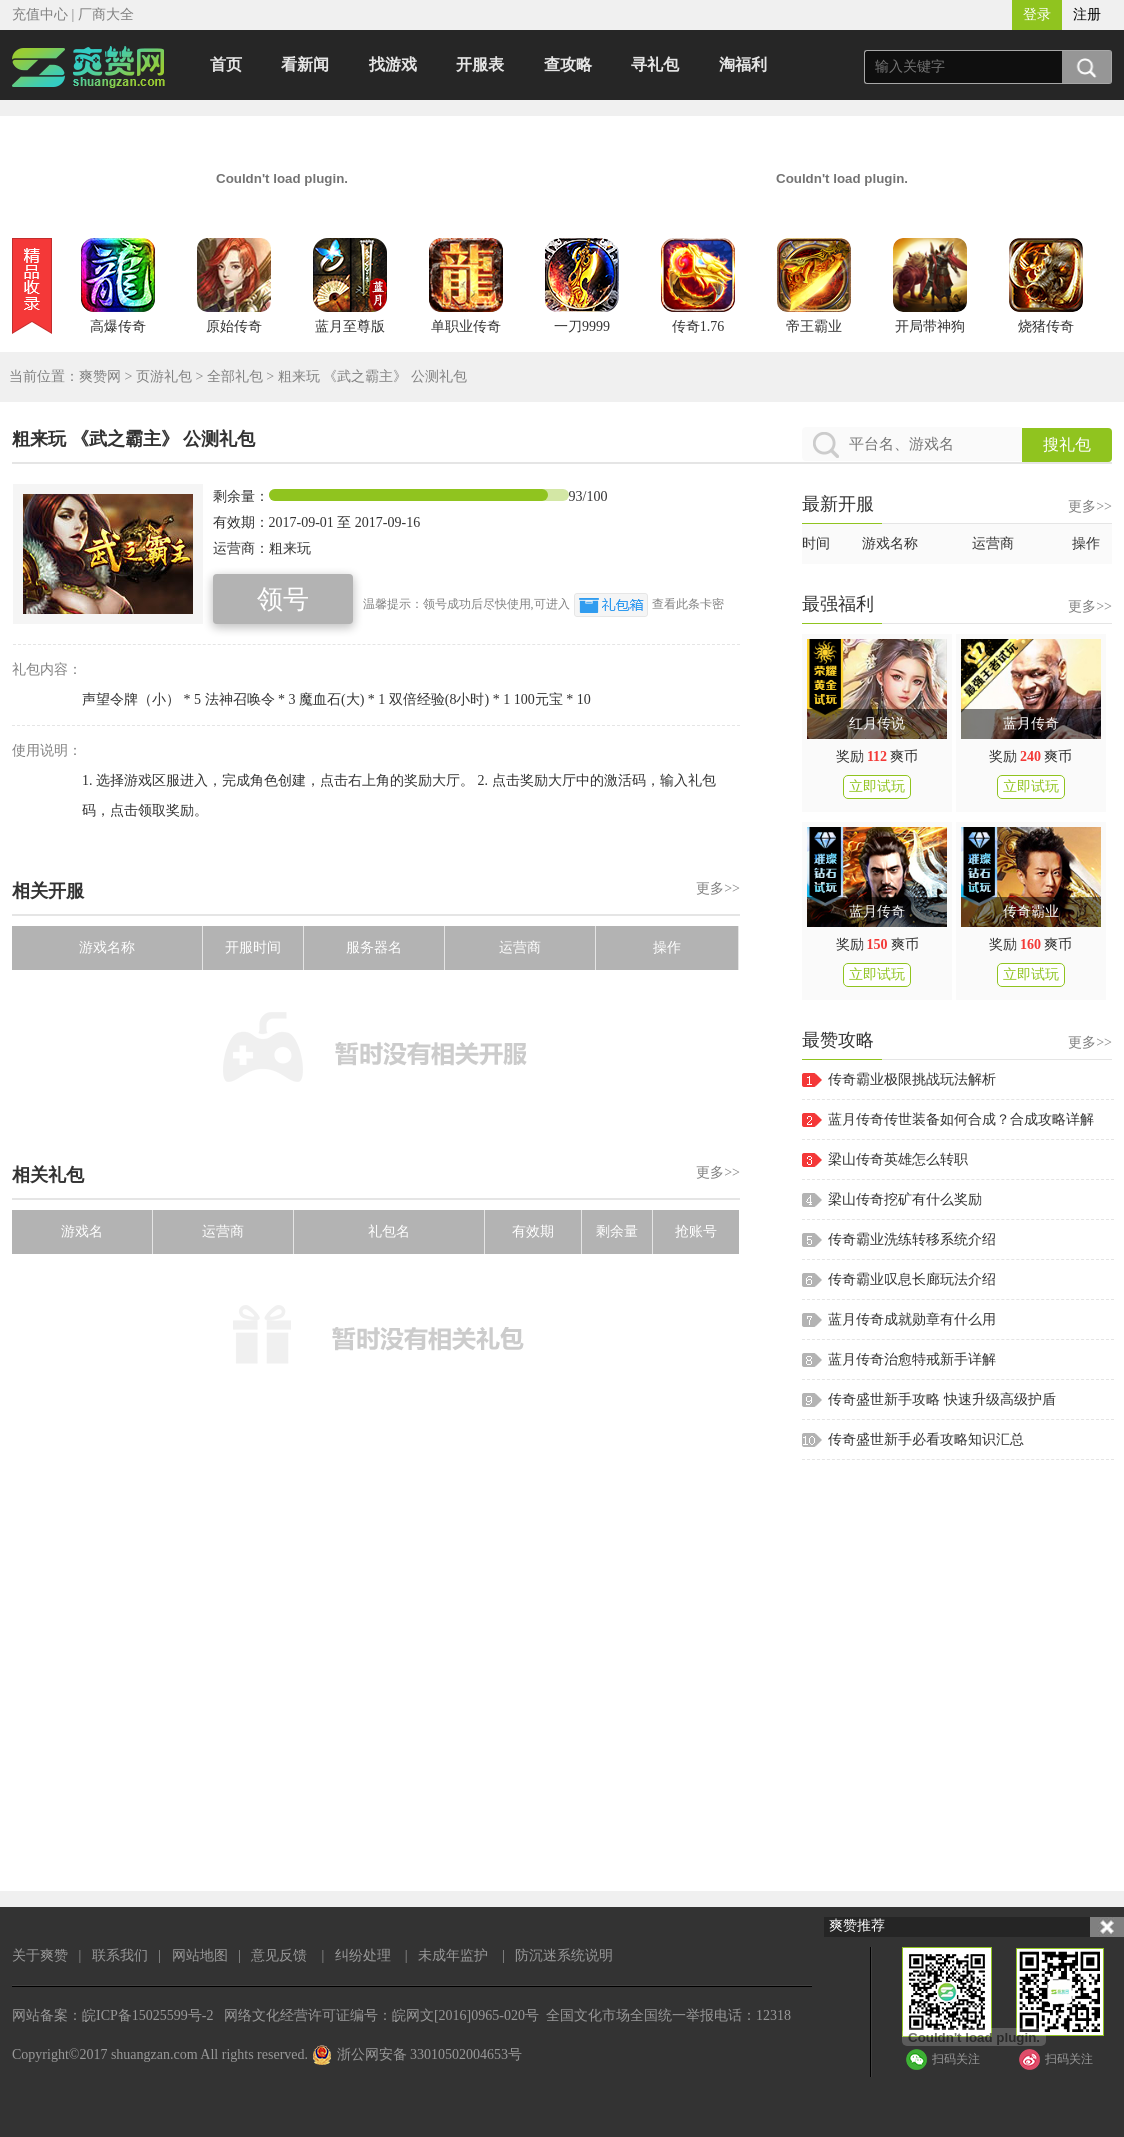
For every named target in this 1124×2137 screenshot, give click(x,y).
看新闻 (305, 64)
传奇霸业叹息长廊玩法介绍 (912, 1279)
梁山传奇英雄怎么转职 (898, 1159)
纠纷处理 (363, 1955)
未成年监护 (453, 1955)
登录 (1037, 14)
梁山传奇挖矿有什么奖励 (905, 1199)
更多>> (718, 888)
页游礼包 (164, 376)
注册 (1087, 14)
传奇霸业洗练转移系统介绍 (912, 1239)
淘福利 (743, 64)
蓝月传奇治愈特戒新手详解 (912, 1359)
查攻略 (568, 64)
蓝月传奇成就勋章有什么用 (912, 1319)
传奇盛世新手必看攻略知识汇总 (926, 1439)
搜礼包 (1067, 444)
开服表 (480, 64)
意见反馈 (279, 1955)
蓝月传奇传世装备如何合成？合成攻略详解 (961, 1119)
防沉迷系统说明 (564, 1955)
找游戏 (393, 64)
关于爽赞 (40, 1955)
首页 (226, 64)
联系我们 (120, 1955)
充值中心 (40, 14)
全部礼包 (235, 376)
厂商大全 (106, 14)
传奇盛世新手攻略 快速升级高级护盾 (942, 1399)
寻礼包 (655, 64)
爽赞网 (100, 376)
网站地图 (200, 1955)
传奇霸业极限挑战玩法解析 (912, 1079)
